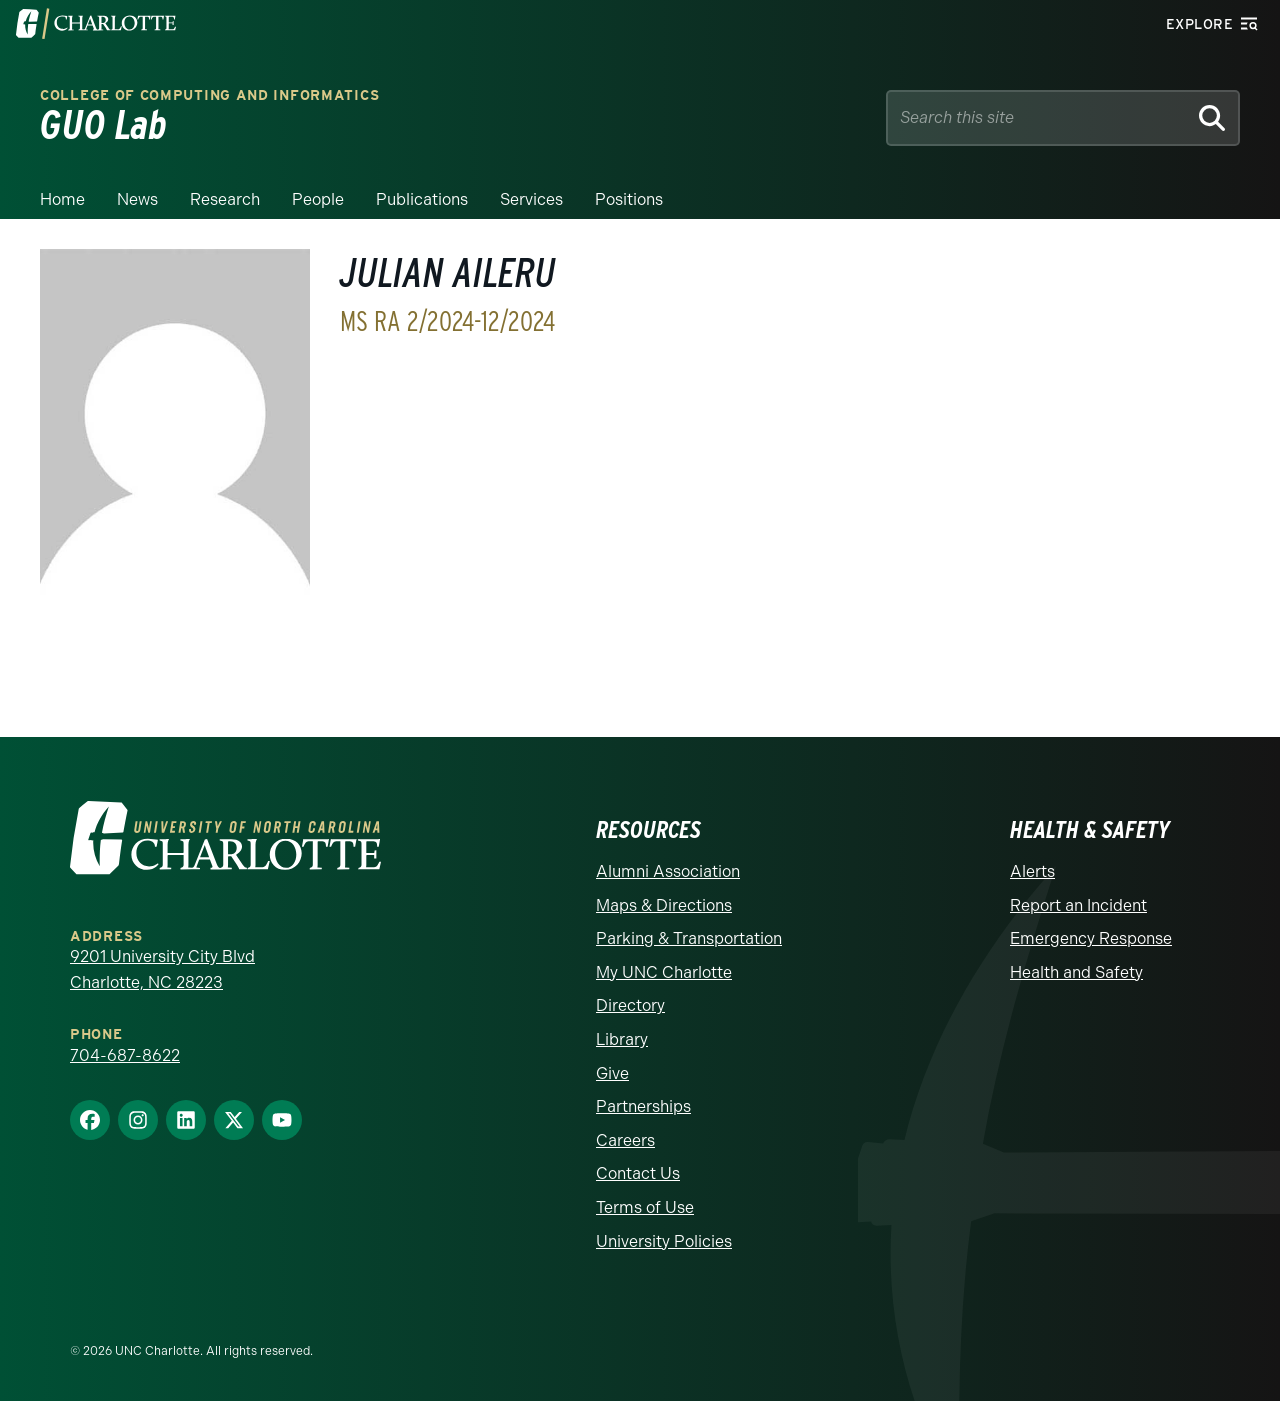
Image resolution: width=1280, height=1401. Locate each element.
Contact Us (638, 1173)
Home (62, 199)
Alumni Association (668, 871)
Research (225, 199)
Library (622, 1039)
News (137, 199)
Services (531, 199)
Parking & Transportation (689, 938)
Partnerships (643, 1106)
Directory (630, 1005)
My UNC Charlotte (664, 972)
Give (612, 1073)
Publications (422, 199)
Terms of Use (645, 1207)
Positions (629, 199)
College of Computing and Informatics (209, 95)
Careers (625, 1140)
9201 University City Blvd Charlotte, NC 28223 (162, 969)
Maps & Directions (664, 905)
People (318, 199)
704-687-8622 (125, 1055)
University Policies (664, 1241)
